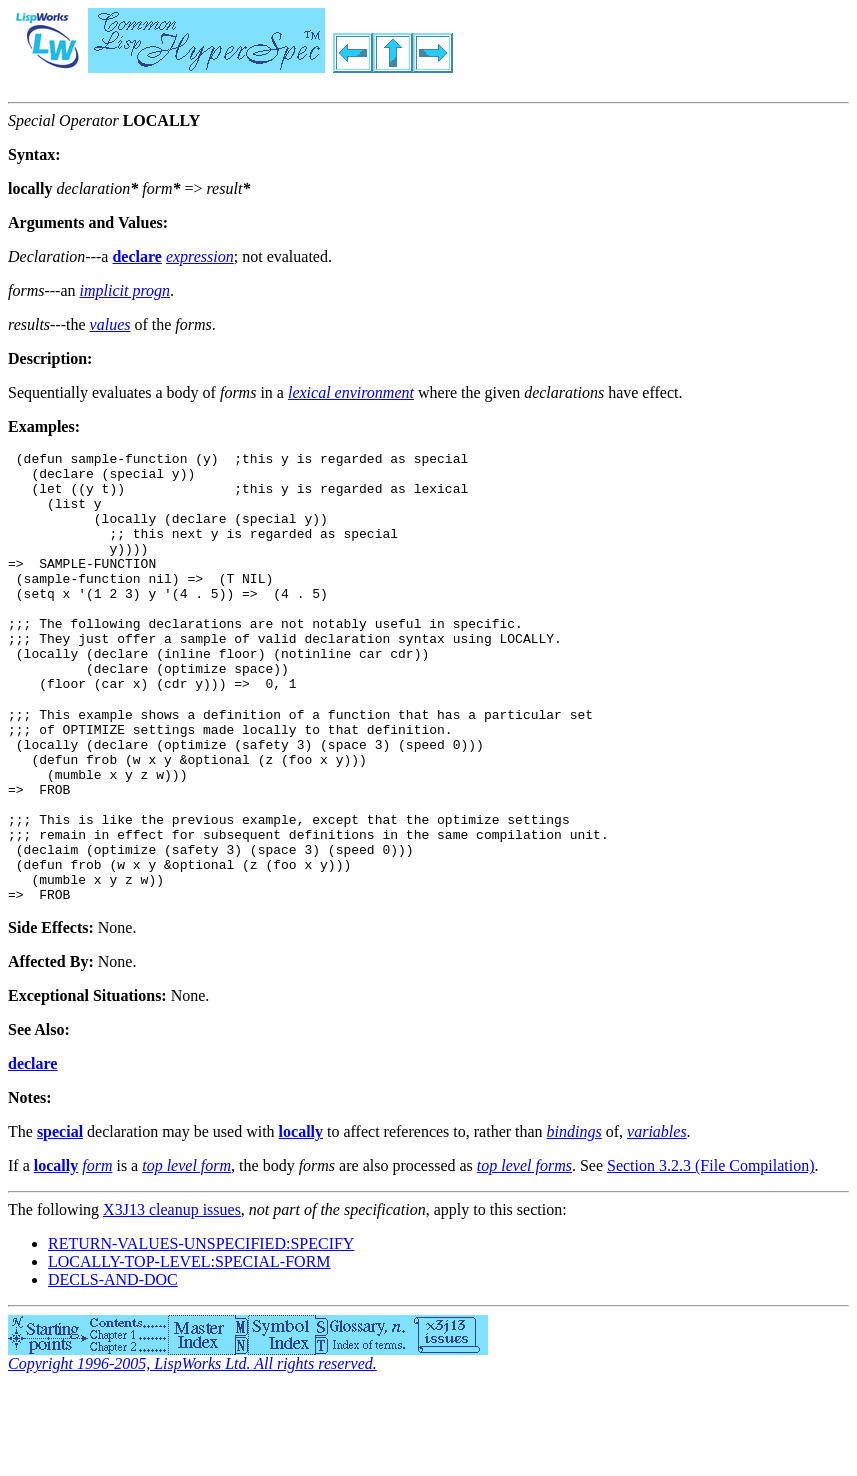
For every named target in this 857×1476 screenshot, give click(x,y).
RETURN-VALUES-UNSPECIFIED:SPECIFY (201, 1330)
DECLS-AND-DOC (113, 1366)
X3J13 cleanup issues (172, 1296)
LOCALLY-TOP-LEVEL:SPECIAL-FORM (189, 1348)
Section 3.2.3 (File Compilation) (711, 1252)
